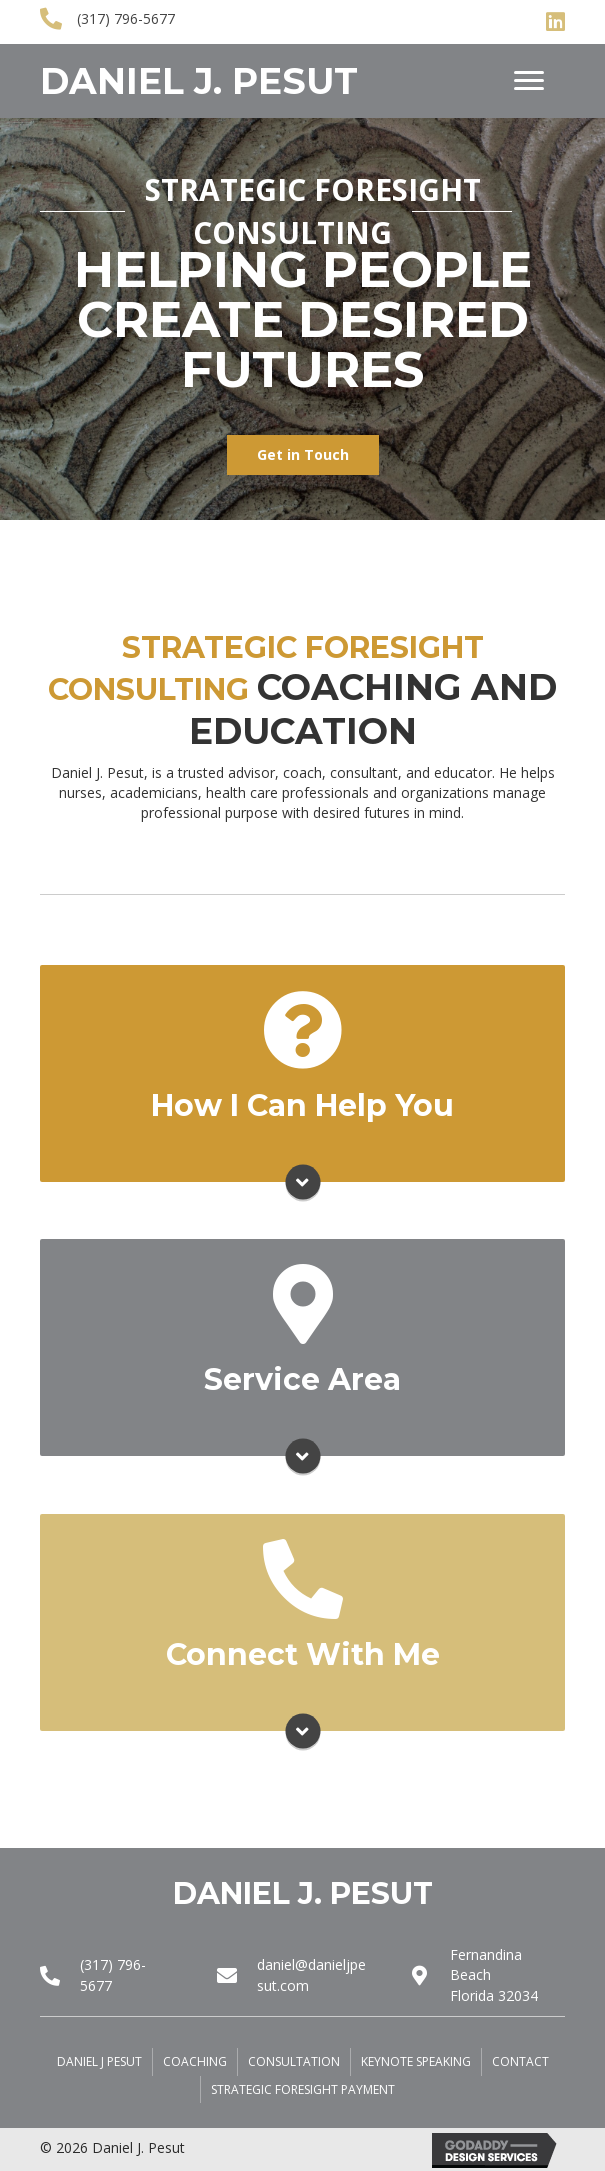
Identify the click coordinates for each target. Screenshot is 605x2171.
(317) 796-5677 (126, 18)
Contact (520, 2061)
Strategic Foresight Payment (303, 2089)
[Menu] (529, 81)
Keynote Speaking (416, 2061)
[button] (303, 455)
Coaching (195, 2061)
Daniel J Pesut (99, 2061)
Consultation (294, 2061)
